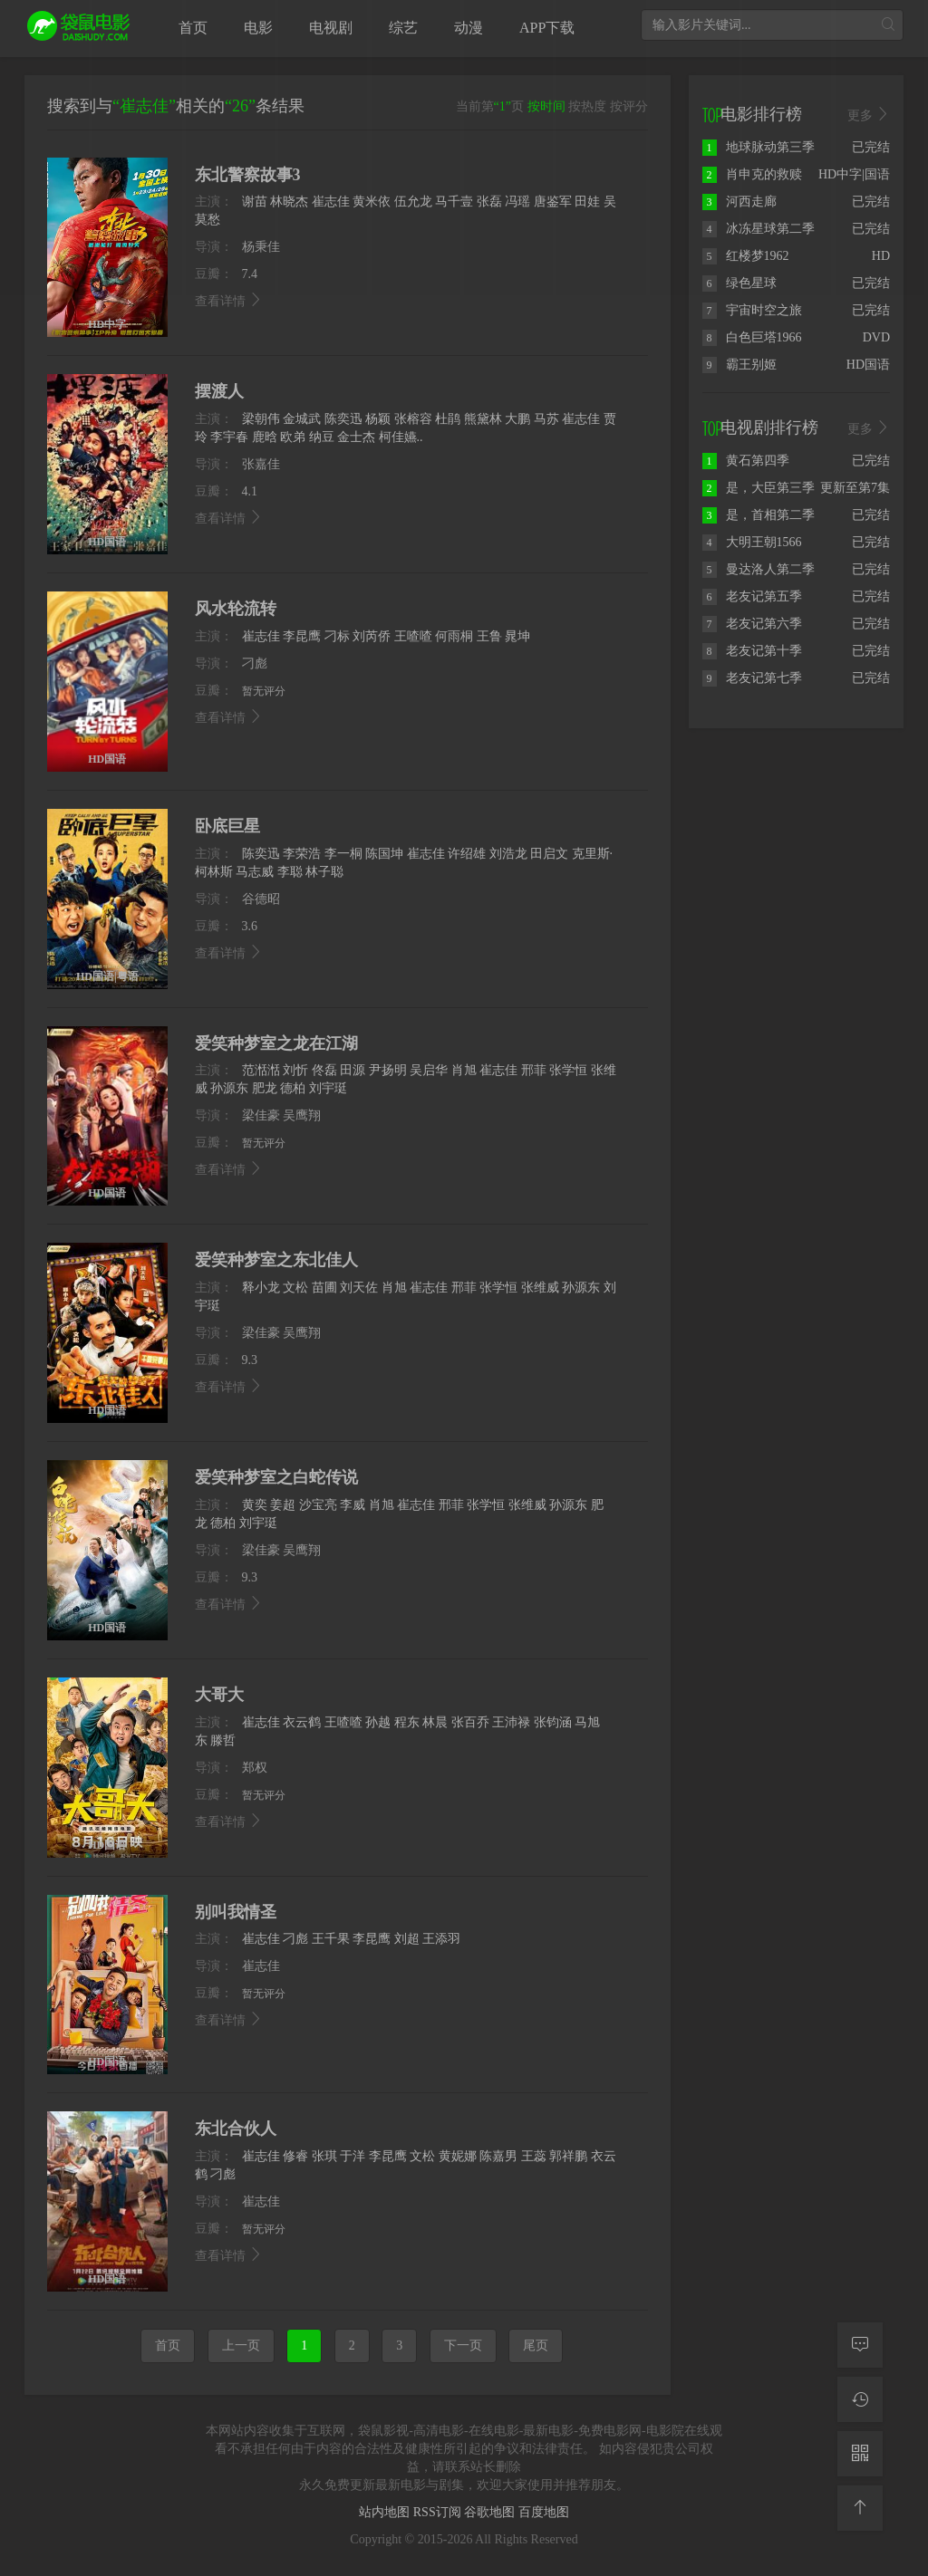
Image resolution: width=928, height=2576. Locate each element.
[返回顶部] (860, 2508)
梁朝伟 (261, 419)
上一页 (241, 2345)
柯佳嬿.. (401, 437)
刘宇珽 (328, 1088)
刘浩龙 (508, 853)
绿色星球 (739, 283)
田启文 (549, 853)
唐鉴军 (553, 201)
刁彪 (295, 1939)
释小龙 (261, 1287)
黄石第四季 (745, 460)
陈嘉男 (498, 2156)
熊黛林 (483, 419)
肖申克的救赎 (752, 174)
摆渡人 (219, 391)
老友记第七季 (752, 678)
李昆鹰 (302, 636)
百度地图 (543, 2512)
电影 (258, 27)
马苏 (546, 419)
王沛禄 (511, 1722)
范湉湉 (261, 1070)
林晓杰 (289, 201)
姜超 (282, 1505)
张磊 (489, 201)
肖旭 (464, 1070)
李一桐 (343, 853)
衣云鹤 (302, 1722)
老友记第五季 (752, 596)
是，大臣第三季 (758, 488)
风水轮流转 (235, 609)
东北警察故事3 (248, 175)
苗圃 (324, 1287)
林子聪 (324, 872)
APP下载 (547, 27)
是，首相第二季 (758, 515)
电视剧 (331, 27)
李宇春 (229, 437)
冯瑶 (517, 201)
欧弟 (292, 437)
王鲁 (489, 636)
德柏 (292, 1088)
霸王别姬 (739, 364)
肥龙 (264, 1088)
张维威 (540, 1287)
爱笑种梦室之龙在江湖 (276, 1043)
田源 (352, 1070)
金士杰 (356, 437)
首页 (193, 27)
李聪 (290, 872)
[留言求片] (860, 2345)
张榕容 (413, 419)
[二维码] (860, 2453)
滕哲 (223, 1740)
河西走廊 (739, 201)
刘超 (407, 1939)
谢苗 (254, 201)
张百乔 (470, 1722)
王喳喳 (413, 636)
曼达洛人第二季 (758, 569)
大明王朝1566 (752, 542)
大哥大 (219, 1695)
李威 (352, 1505)
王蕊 (533, 2156)
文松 (295, 1287)
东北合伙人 (235, 2128)
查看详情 (229, 301)
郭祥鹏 (568, 2156)
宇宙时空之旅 (752, 310)
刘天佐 (359, 1287)
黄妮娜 (458, 2156)
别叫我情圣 (235, 1912)
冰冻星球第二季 (758, 228)
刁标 (337, 636)
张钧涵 (553, 1722)
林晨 (435, 1722)
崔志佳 (331, 201)
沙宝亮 (318, 1505)
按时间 (546, 106)
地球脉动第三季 (758, 147)
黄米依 (372, 201)
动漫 (468, 27)
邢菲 (533, 1070)
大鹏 (517, 419)
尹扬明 (388, 1070)
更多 (869, 115)
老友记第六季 (752, 623)
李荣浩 (302, 853)
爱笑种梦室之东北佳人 (276, 1260)
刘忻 (295, 1070)
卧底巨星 (227, 826)
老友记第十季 (752, 651)
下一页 (463, 2345)
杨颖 (378, 419)
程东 (407, 1722)
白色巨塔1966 (752, 337)
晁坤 (517, 636)
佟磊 (324, 1070)
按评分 (629, 106)
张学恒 (568, 1070)
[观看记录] (860, 2399)
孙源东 (229, 1088)
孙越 (378, 1722)
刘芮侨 (372, 636)
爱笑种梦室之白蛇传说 (276, 1477)
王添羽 (441, 1939)
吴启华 (429, 1070)
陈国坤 (384, 853)
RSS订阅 (438, 2512)
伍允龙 (413, 201)
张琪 (324, 2156)
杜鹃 (447, 419)
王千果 (331, 1939)
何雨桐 (454, 636)
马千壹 (454, 201)
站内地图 (386, 2512)
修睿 (295, 2156)
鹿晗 (264, 437)
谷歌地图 (491, 2512)
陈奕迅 (343, 419)
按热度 (587, 106)
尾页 (535, 2345)
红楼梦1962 (745, 256)
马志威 (255, 872)
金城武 (302, 419)
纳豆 (321, 437)
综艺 (403, 27)
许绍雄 (467, 853)
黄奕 (254, 1505)
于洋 (352, 2156)
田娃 (587, 201)
